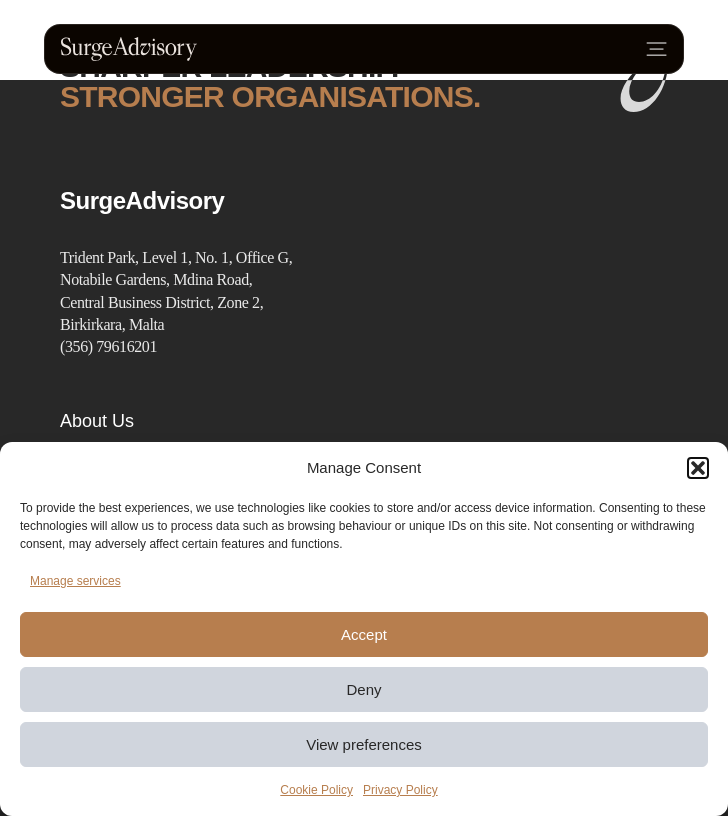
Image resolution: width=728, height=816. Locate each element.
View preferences (364, 744)
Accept (364, 634)
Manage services (75, 581)
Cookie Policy (316, 790)
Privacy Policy (400, 790)
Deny (363, 689)
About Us (97, 421)
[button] (698, 468)
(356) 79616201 (108, 346)
